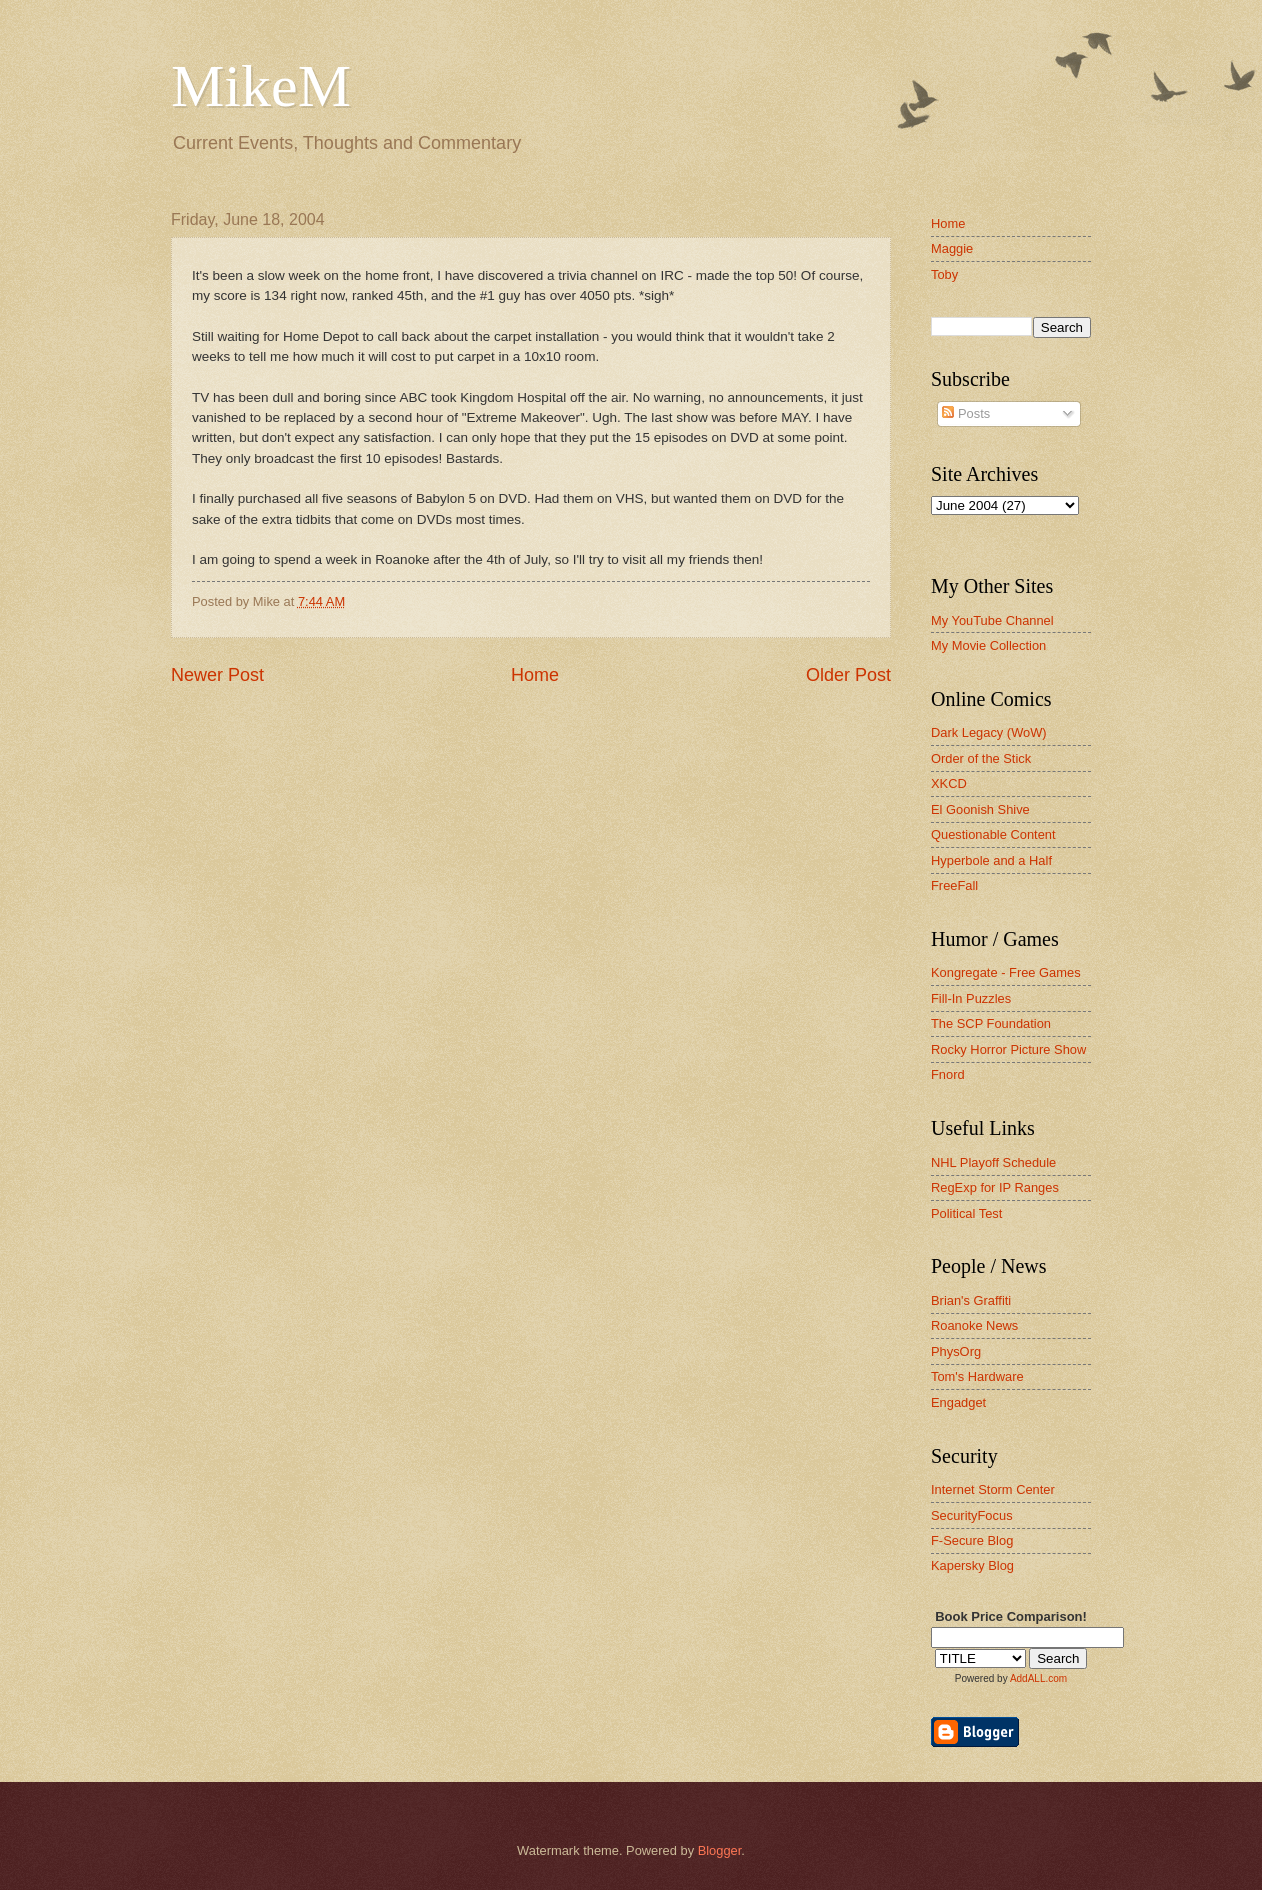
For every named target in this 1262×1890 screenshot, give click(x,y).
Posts (966, 413)
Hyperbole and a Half (991, 860)
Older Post (848, 675)
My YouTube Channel (992, 620)
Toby (944, 274)
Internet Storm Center (993, 1489)
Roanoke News (974, 1325)
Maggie (952, 248)
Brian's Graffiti (971, 1300)
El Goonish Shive (980, 809)
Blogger (720, 1850)
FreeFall (954, 885)
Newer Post (217, 675)
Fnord (948, 1074)
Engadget (958, 1402)
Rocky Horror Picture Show (1008, 1049)
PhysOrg (956, 1351)
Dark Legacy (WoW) (989, 732)
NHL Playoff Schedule (993, 1162)
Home (535, 675)
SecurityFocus (972, 1515)
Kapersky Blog (972, 1565)
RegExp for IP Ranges (995, 1187)
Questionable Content (993, 834)
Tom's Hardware (977, 1376)
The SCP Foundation (991, 1023)
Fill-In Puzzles (971, 998)
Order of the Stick (981, 758)
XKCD (949, 783)
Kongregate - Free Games (1006, 972)
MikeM (261, 86)
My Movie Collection (988, 645)
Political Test (966, 1213)
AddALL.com (1038, 1678)
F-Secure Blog (972, 1540)
